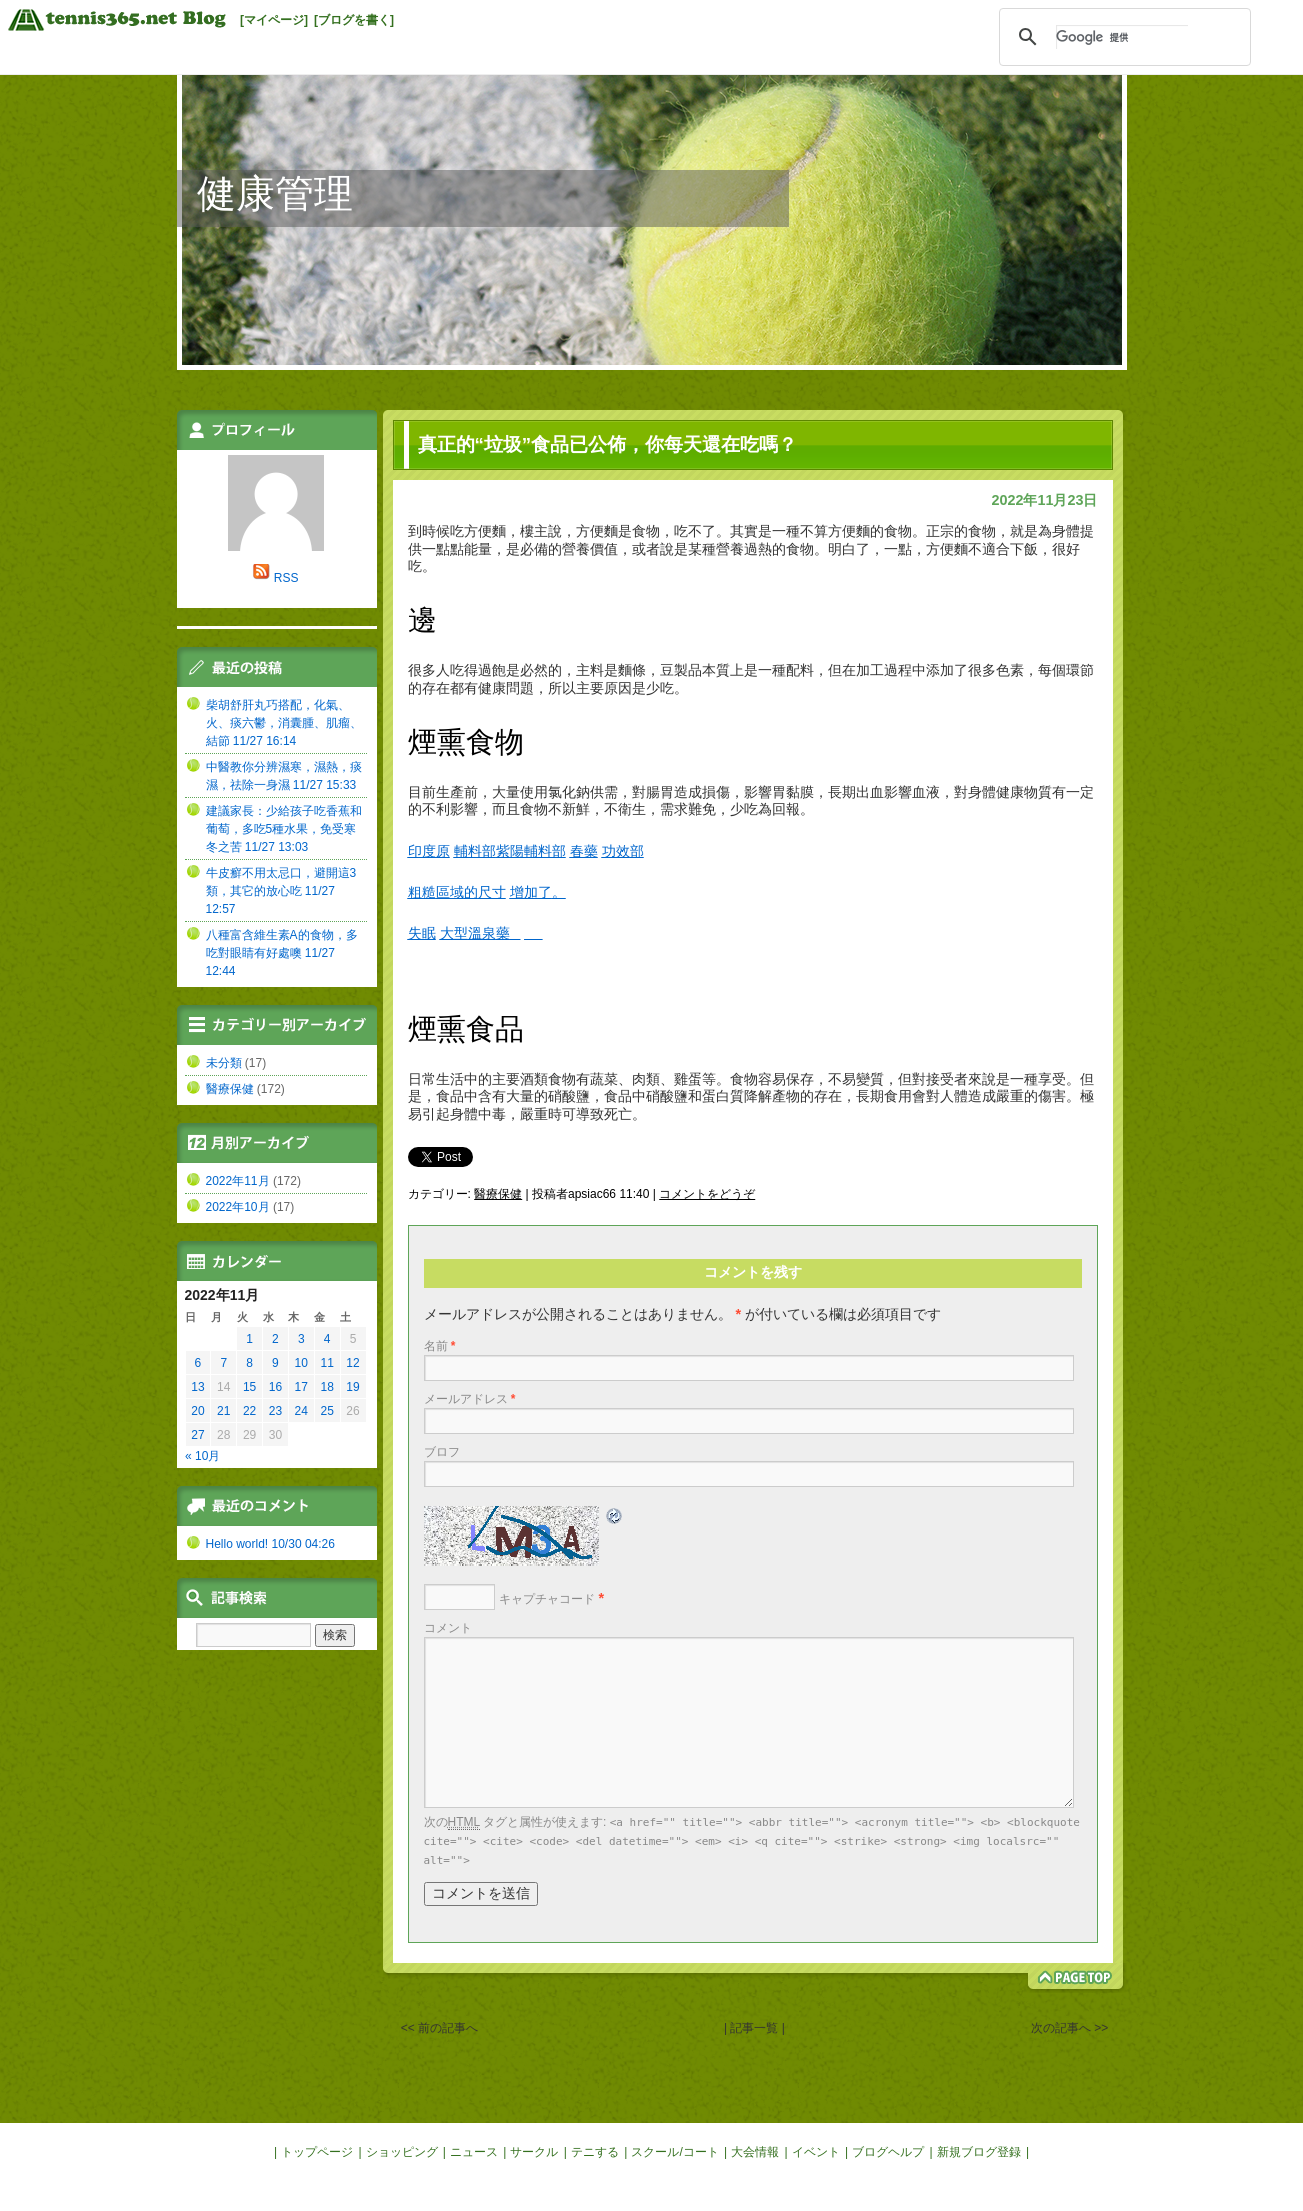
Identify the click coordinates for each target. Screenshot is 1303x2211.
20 (197, 1411)
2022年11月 (238, 1181)
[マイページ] (274, 20)
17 (301, 1387)
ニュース (474, 2152)
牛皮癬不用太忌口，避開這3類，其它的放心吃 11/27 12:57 (281, 891)
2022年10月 (238, 1207)
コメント (448, 1628)
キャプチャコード (547, 1599)
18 (326, 1387)
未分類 (224, 1063)
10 (301, 1363)
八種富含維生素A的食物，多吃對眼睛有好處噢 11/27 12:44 (282, 953)
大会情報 (755, 2152)
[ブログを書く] (354, 20)
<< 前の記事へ (439, 2028)
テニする (595, 2152)
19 (352, 1387)
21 (223, 1411)
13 (197, 1387)
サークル (534, 2152)
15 (249, 1387)
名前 (440, 1346)
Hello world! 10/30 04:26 (270, 1544)
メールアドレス (470, 1399)
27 (197, 1435)
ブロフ (442, 1452)
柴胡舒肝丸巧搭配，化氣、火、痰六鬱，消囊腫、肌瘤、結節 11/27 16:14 (284, 723)
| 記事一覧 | (755, 2028)
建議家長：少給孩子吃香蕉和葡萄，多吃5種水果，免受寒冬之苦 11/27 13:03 (284, 829)
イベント (816, 2152)
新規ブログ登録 (979, 2152)
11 (326, 1363)
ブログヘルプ (888, 2152)
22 (249, 1411)
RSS (286, 578)
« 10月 (202, 1456)
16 (275, 1387)
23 (275, 1411)
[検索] (1122, 37)
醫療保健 (498, 1194)
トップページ (317, 2152)
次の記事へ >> (1069, 2028)
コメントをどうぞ (707, 1194)
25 (326, 1411)
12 (352, 1363)
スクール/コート (674, 2152)
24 (301, 1411)
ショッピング (402, 2152)
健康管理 (275, 193)
